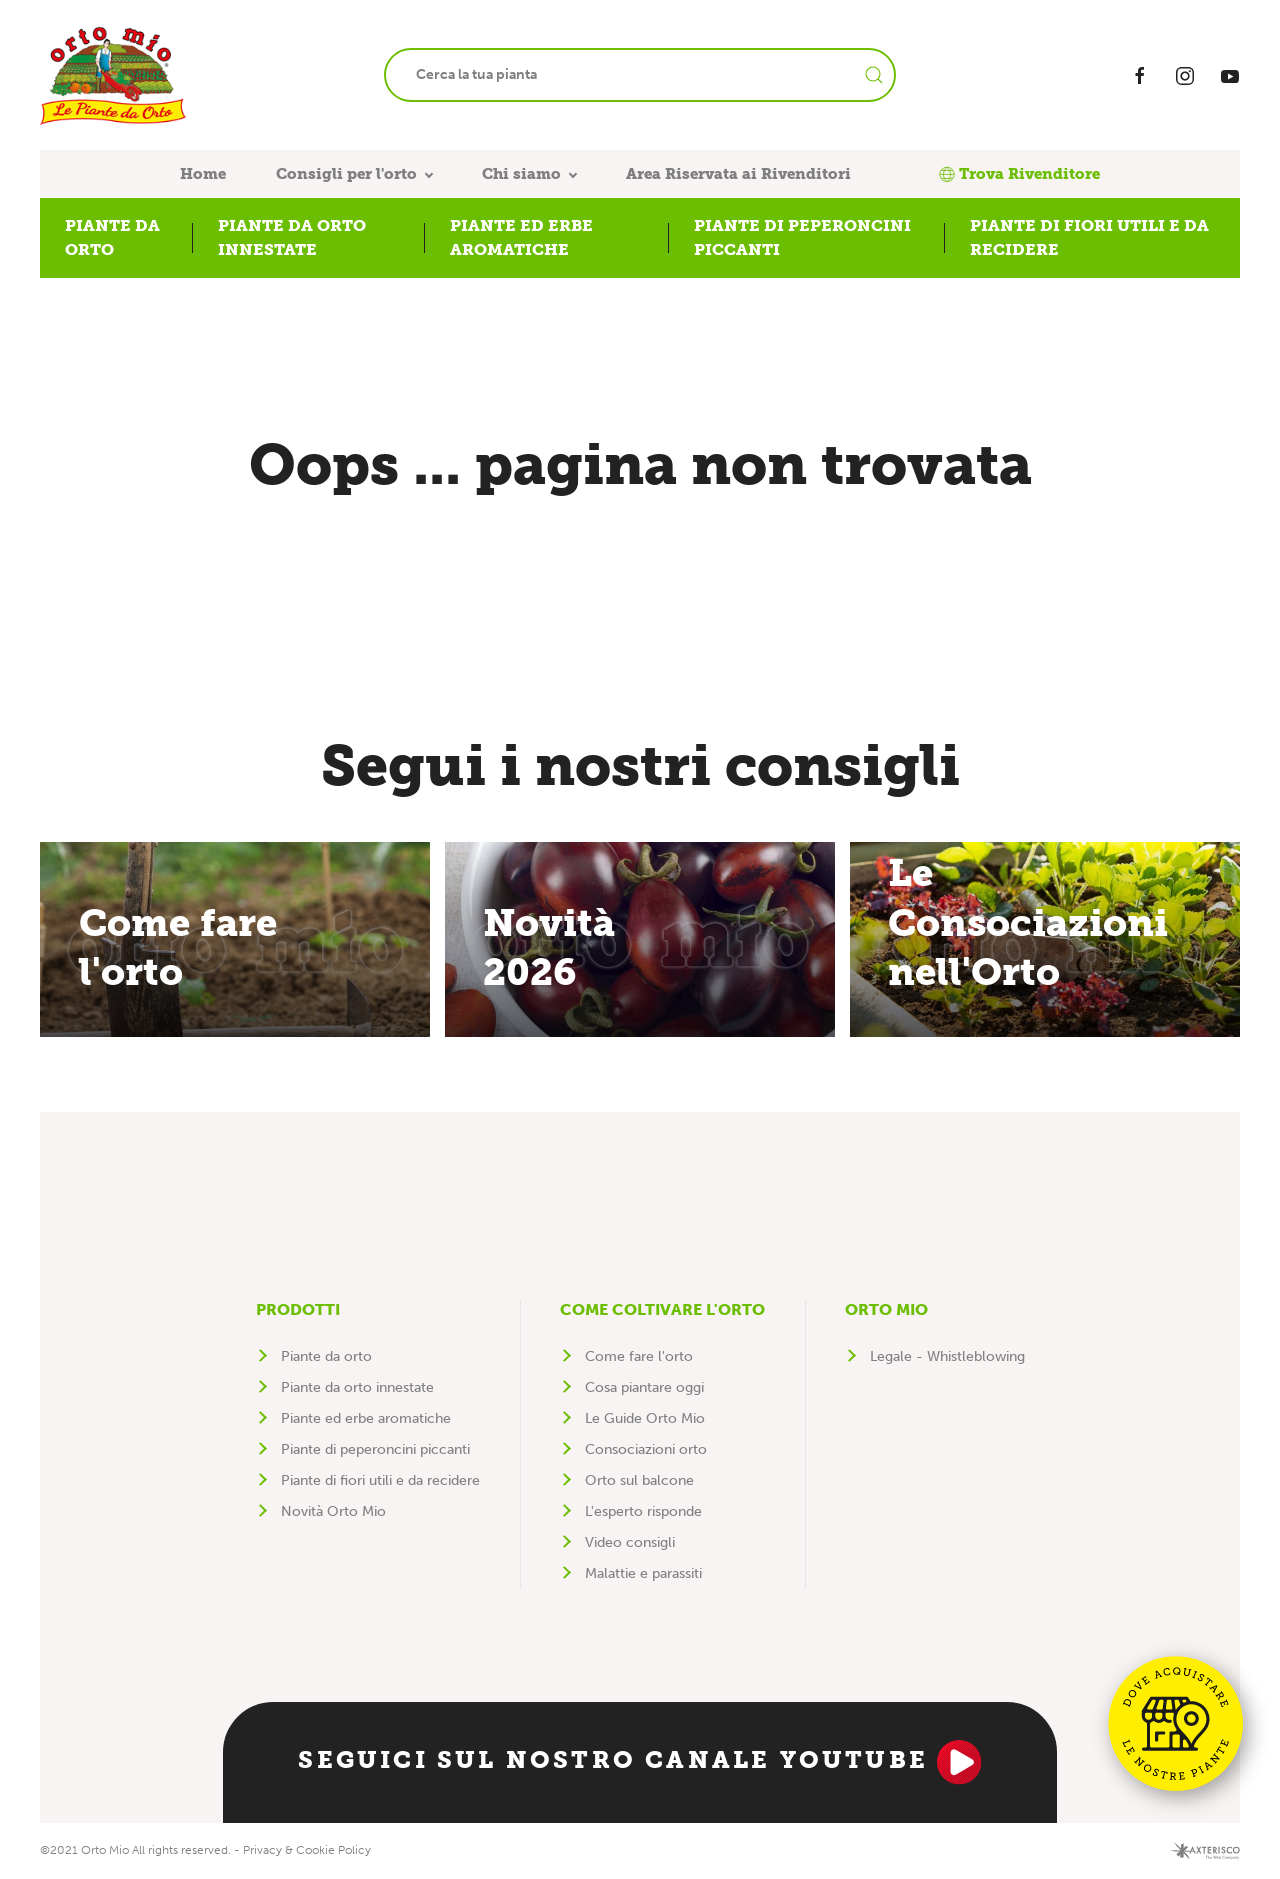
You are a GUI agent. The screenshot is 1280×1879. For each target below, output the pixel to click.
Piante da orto (326, 1356)
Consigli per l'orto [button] (346, 174)
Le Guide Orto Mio (645, 1418)
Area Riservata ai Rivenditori (738, 174)
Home (203, 174)
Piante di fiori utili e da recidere (380, 1480)
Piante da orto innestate (357, 1387)
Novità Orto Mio (333, 1511)
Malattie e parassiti (643, 1573)
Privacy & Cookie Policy (307, 1850)
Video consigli (630, 1542)
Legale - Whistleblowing (947, 1356)
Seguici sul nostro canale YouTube (639, 1762)
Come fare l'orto (639, 1356)
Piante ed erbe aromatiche (366, 1418)
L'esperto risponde (643, 1511)
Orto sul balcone (639, 1480)
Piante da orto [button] (112, 237)
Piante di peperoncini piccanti (375, 1449)
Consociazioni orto (646, 1449)
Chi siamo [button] (521, 174)
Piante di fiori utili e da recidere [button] (1089, 237)
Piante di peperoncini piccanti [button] (802, 237)
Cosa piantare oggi (644, 1387)
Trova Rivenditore (1019, 174)
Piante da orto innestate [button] (292, 237)
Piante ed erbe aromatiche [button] (521, 237)
